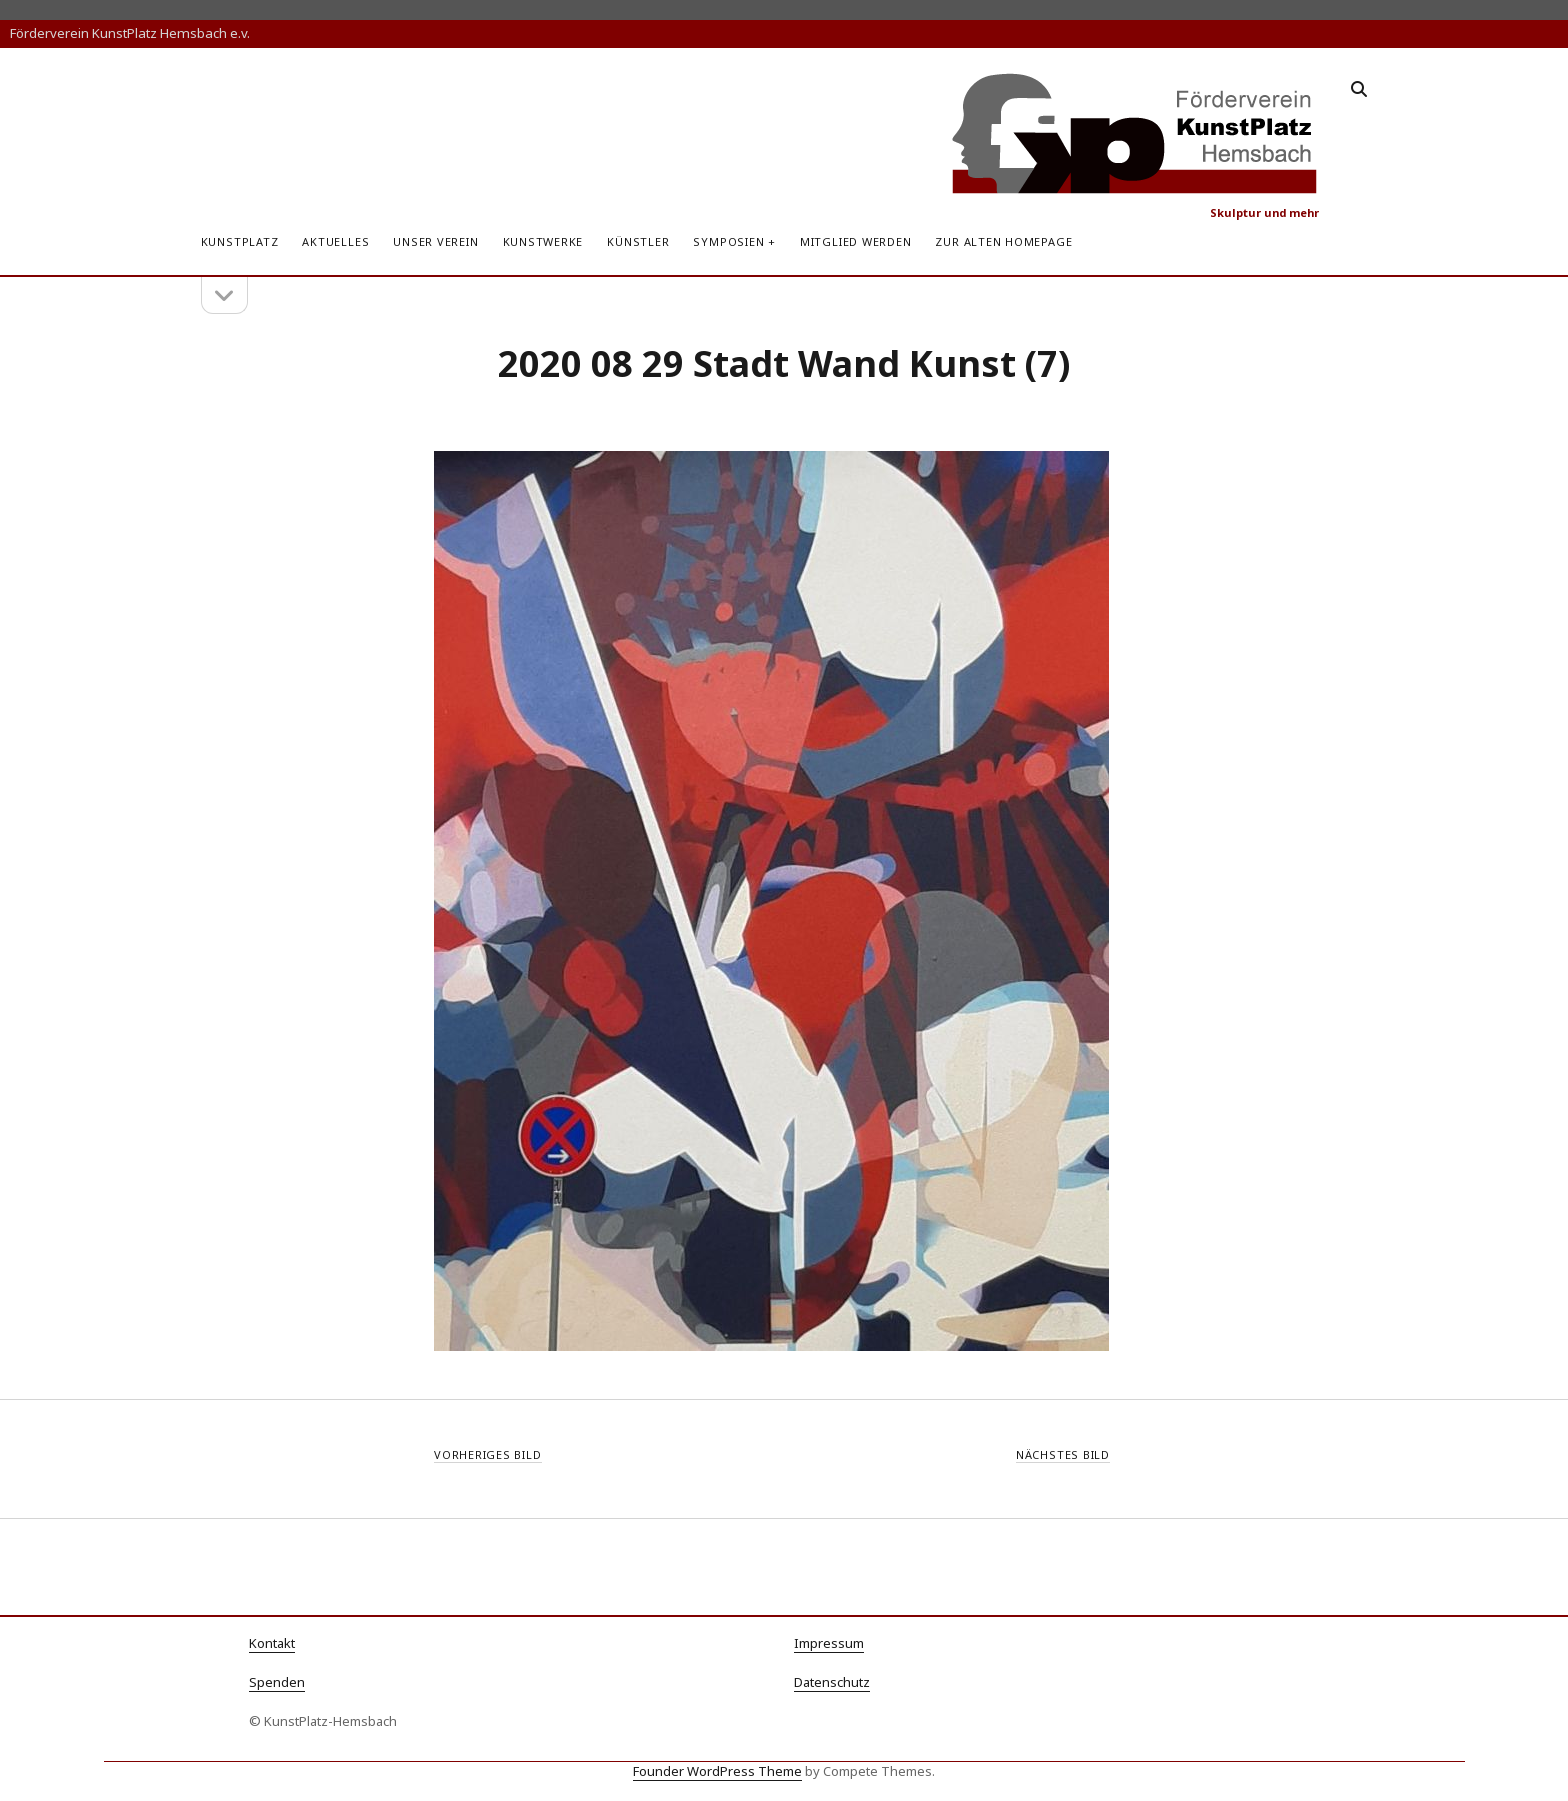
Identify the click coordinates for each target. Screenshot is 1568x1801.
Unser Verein (435, 241)
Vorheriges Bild (488, 1454)
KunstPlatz (240, 241)
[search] (1359, 90)
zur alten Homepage (1003, 241)
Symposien (728, 241)
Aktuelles (335, 241)
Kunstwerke (543, 241)
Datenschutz (832, 1682)
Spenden (277, 1682)
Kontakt (272, 1643)
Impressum (829, 1643)
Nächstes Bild (1063, 1454)
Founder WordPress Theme (717, 1771)
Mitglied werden (856, 241)
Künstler (638, 241)
